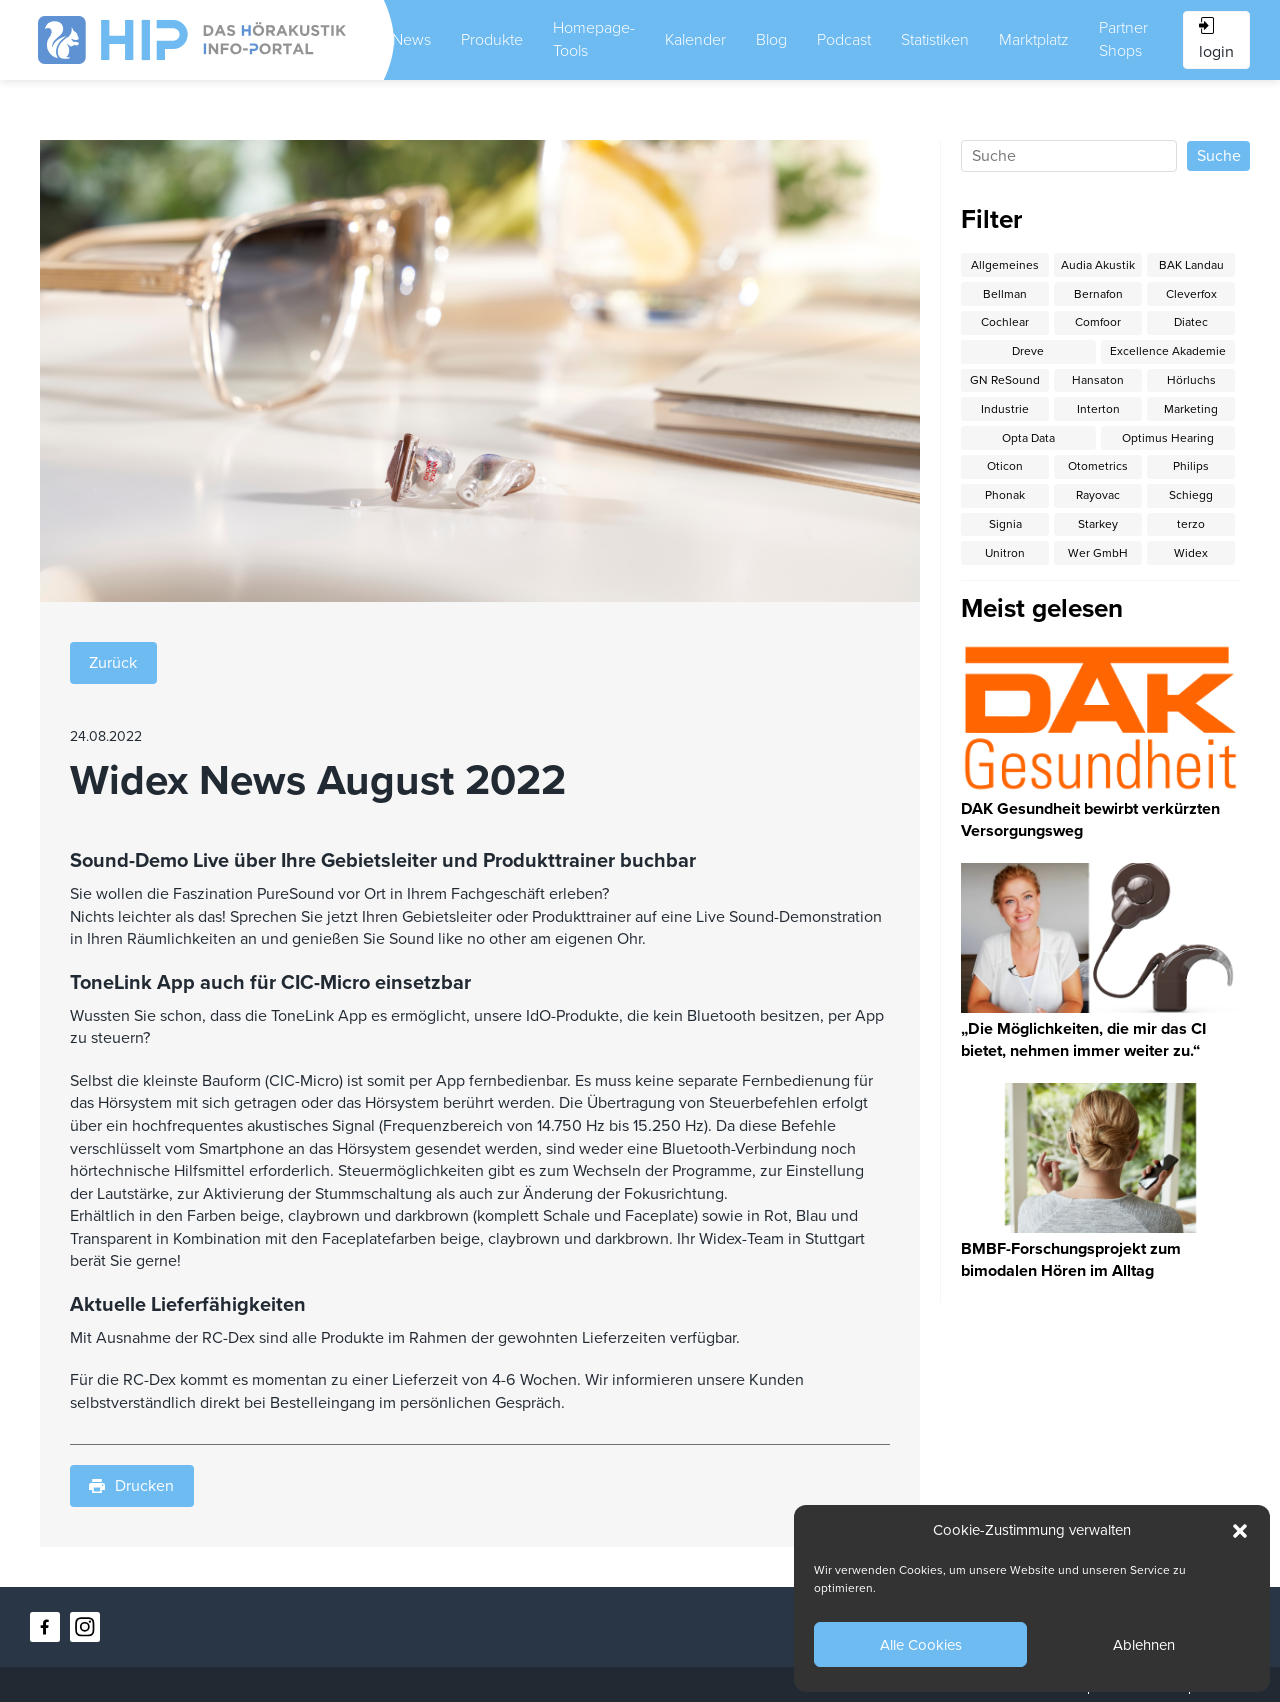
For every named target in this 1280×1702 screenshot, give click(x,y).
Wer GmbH (1098, 553)
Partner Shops (1123, 39)
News (411, 40)
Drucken (131, 1486)
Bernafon (1098, 294)
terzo (1191, 524)
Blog (771, 40)
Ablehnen (1144, 1645)
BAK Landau (1191, 265)
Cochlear (1005, 322)
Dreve (1028, 351)
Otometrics (1098, 466)
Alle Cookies (921, 1645)
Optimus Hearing (1168, 438)
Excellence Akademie (1168, 351)
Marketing (1191, 409)
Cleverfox (1191, 294)
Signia (1005, 524)
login (1216, 39)
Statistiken (935, 40)
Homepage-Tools (594, 39)
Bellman (1005, 294)
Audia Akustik (1098, 265)
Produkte (492, 40)
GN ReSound (1005, 380)
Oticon (1005, 466)
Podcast (844, 40)
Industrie (1005, 409)
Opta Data (1028, 438)
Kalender (695, 40)
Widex (1191, 553)
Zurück (113, 663)
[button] (1240, 1531)
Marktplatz (1034, 40)
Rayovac (1098, 495)
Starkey (1098, 524)
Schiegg (1191, 495)
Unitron (1005, 553)
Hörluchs (1191, 380)
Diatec (1191, 322)
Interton (1098, 409)
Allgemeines (1005, 265)
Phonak (1005, 495)
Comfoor (1098, 322)
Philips (1191, 466)
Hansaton (1098, 380)
